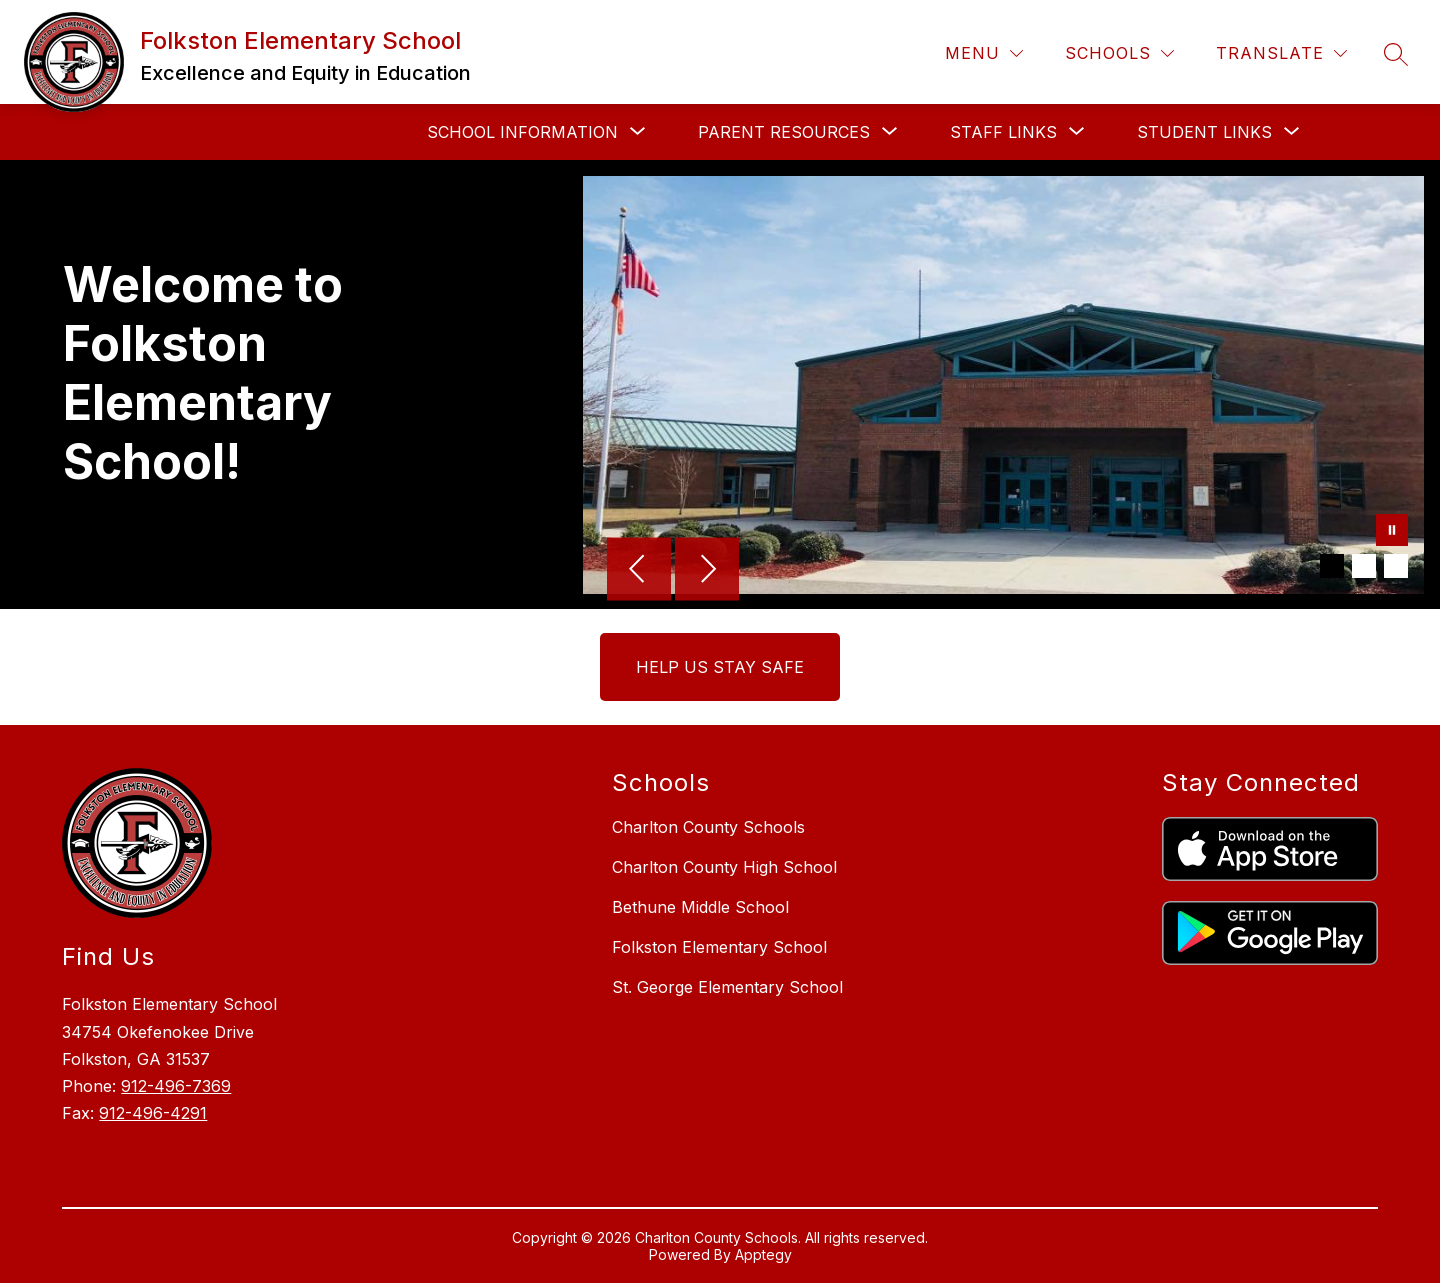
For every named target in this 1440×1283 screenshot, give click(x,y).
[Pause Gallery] (1392, 532)
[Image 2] (1364, 566)
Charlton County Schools (708, 827)
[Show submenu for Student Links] (1204, 132)
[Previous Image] (639, 571)
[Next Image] (707, 571)
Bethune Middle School (700, 907)
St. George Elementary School (727, 987)
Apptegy (763, 1254)
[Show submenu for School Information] (522, 132)
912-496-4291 (153, 1113)
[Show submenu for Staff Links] (1003, 132)
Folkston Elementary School (719, 947)
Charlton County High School (724, 867)
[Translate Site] (1281, 53)
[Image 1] (1332, 566)
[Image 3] (1396, 566)
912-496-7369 (176, 1086)
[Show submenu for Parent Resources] (784, 132)
